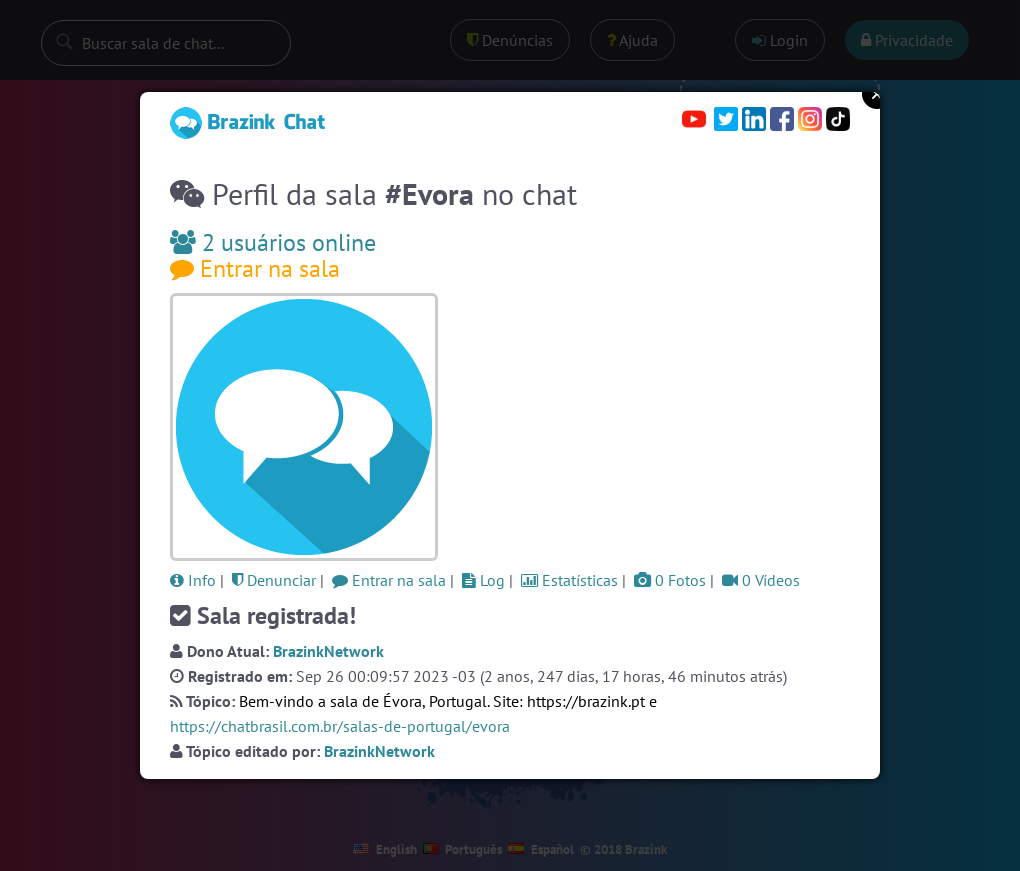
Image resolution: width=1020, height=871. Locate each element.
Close (877, 94)
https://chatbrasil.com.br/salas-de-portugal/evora (340, 726)
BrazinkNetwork (328, 651)
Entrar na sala (255, 268)
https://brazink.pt (586, 701)
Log (483, 580)
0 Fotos (670, 580)
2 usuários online (273, 242)
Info (193, 580)
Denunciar (274, 580)
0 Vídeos (761, 580)
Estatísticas (569, 580)
